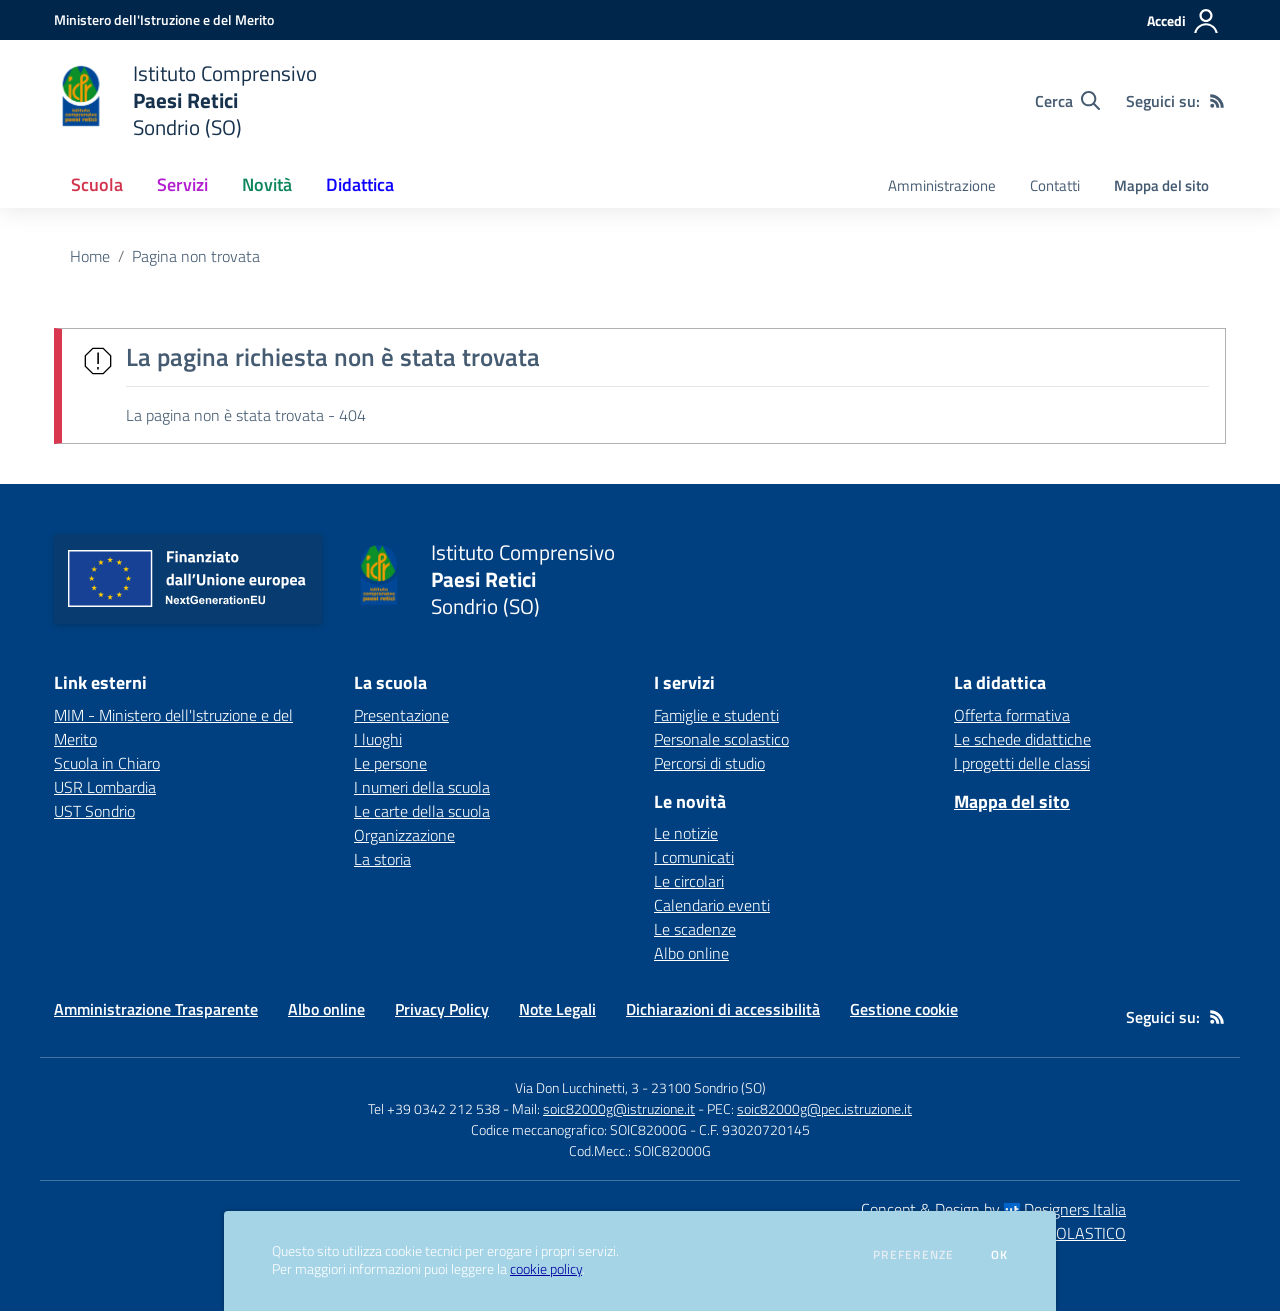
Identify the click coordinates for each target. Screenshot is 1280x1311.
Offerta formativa (1012, 715)
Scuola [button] (97, 184)
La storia (382, 859)
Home (90, 256)
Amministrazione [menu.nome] (942, 185)
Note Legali (557, 1009)
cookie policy (546, 1269)
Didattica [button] (360, 184)
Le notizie (686, 833)
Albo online (691, 953)
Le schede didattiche (1022, 739)
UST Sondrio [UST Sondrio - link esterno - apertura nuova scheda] (94, 811)
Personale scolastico (721, 739)
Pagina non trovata (196, 256)
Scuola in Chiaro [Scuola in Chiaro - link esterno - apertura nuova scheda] (107, 763)
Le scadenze (695, 929)
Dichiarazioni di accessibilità (723, 1009)
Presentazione (401, 715)
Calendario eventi (712, 905)
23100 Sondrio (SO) (708, 1087)
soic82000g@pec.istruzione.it (824, 1108)
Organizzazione (404, 835)
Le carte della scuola (422, 811)
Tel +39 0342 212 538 (434, 1108)
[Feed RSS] (1217, 101)
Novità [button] (267, 184)
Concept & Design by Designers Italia (993, 1209)
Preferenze (913, 1255)
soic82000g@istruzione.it (619, 1108)
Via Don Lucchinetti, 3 (577, 1087)
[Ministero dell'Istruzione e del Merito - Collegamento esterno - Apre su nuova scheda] (164, 19)
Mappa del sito (1161, 185)
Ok (1000, 1255)
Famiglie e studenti (716, 715)
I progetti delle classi (1022, 763)
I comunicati (694, 857)
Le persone (390, 763)
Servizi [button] (182, 184)
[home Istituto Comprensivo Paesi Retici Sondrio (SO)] (185, 100)
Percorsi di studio (709, 763)
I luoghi (378, 739)
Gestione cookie (904, 1009)
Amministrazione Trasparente (156, 1009)
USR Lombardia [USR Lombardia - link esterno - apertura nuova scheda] (105, 787)
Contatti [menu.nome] (1055, 185)
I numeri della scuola (422, 787)
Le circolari (689, 881)
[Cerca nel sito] (1067, 101)
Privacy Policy (442, 1009)
